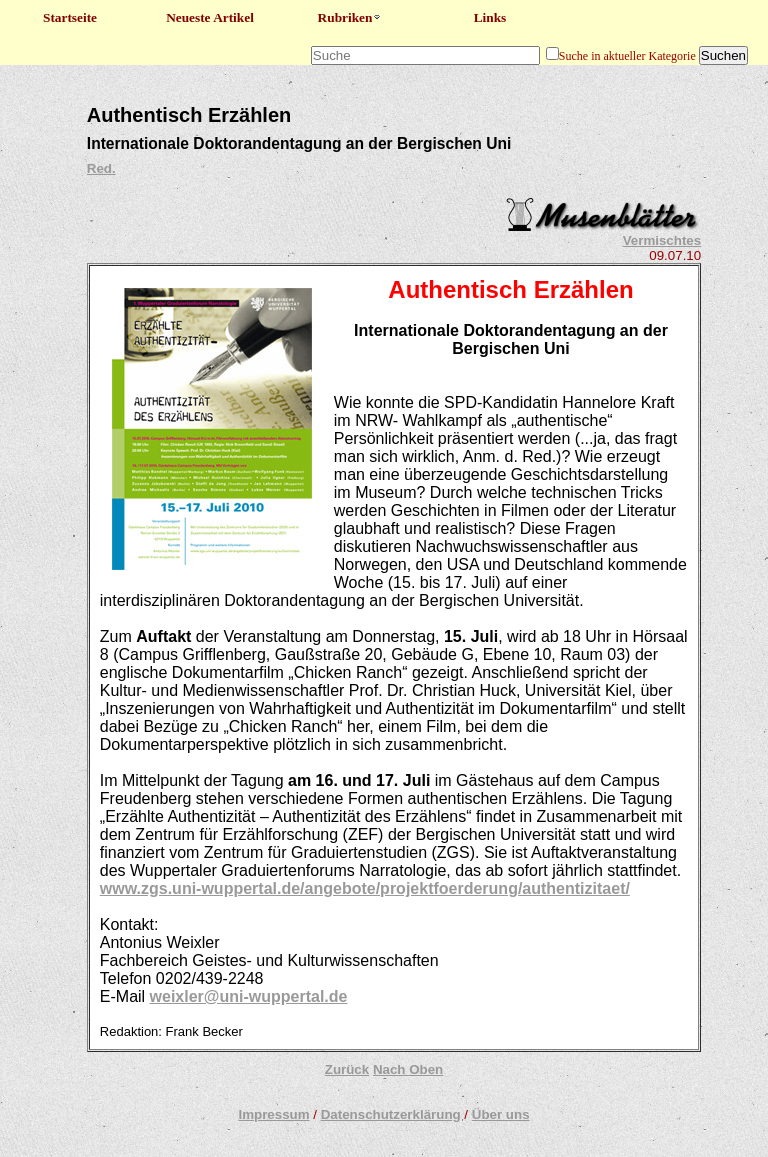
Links (490, 17)
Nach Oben (408, 1069)
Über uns (501, 1114)
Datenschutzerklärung (391, 1114)
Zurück (347, 1069)
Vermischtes (662, 240)
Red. (101, 168)
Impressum (273, 1114)
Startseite (70, 17)
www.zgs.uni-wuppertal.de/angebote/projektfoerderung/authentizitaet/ (365, 888)
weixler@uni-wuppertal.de (249, 996)
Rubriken (350, 17)
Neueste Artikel (210, 17)
